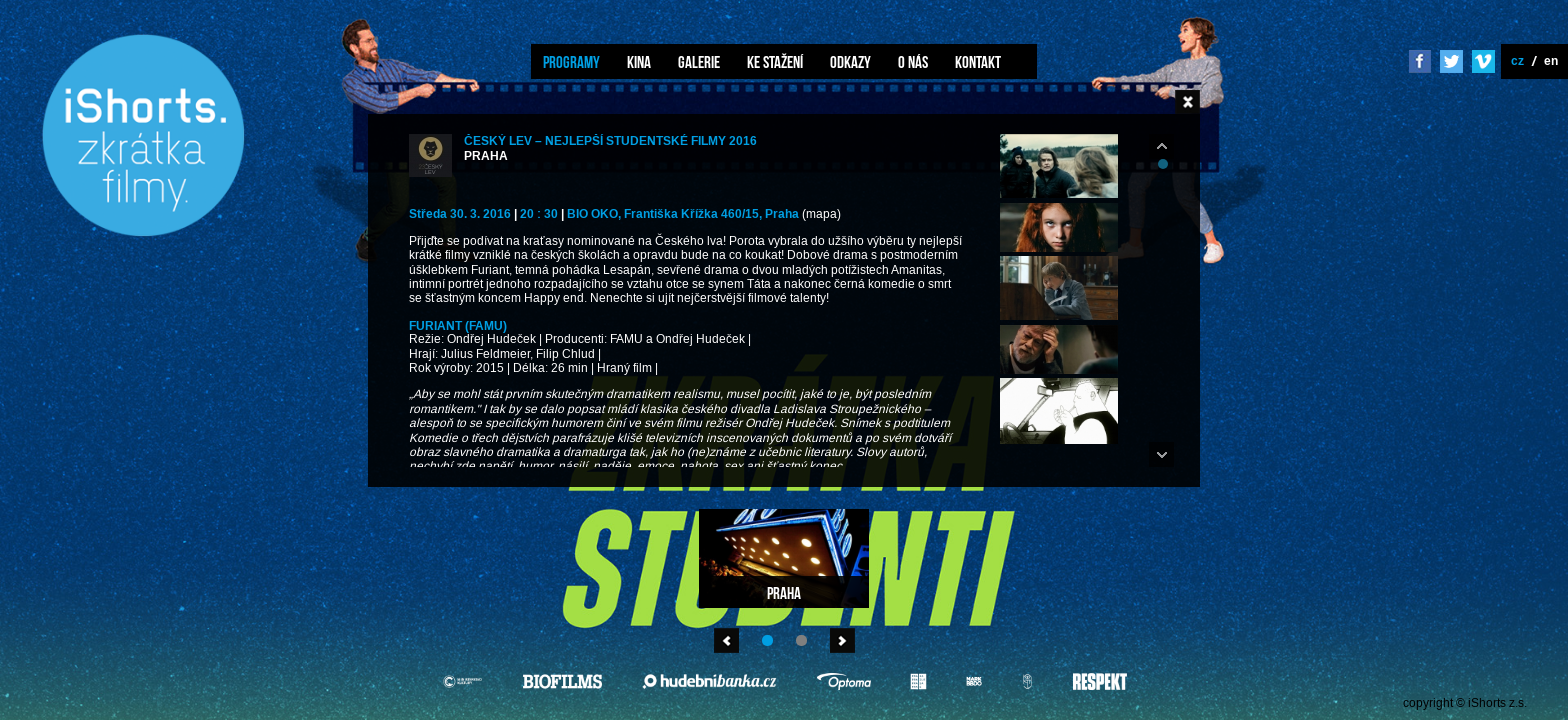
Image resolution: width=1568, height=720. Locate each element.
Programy (571, 62)
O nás (913, 62)
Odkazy (850, 62)
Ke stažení (775, 62)
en (1551, 60)
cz (1517, 60)
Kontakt (978, 62)
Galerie (699, 62)
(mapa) (821, 214)
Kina (639, 62)
